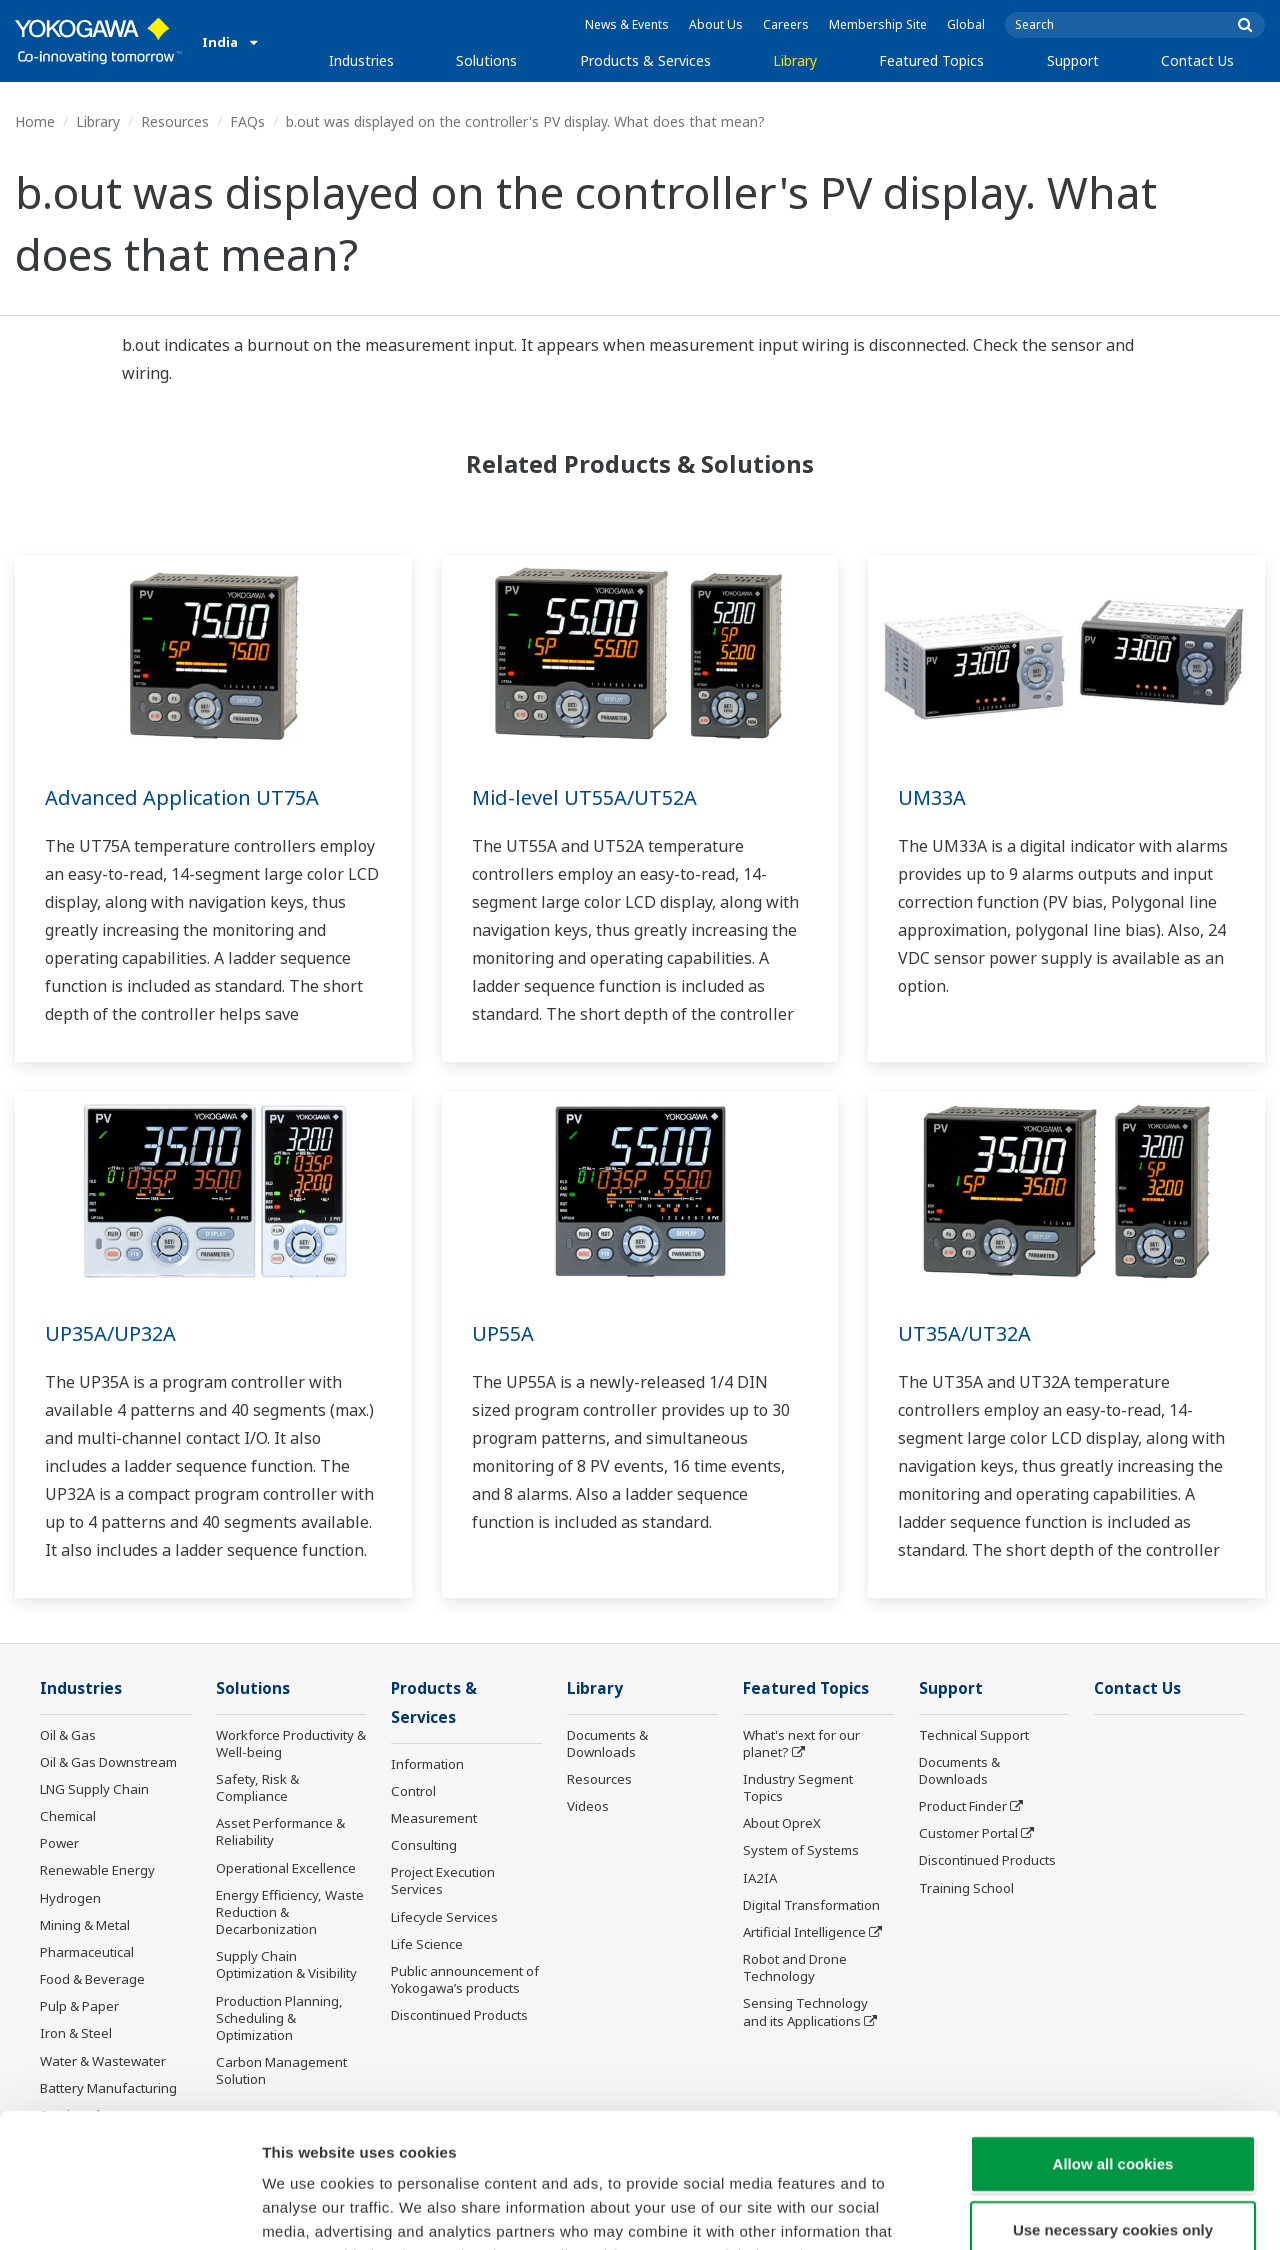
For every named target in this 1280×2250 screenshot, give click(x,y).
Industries (361, 60)
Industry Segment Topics (798, 1787)
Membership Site (878, 24)
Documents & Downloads (607, 1743)
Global (966, 24)
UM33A (932, 797)
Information (427, 1764)
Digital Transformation (811, 1905)
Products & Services (645, 60)
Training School (966, 1888)
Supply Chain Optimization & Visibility (286, 1964)
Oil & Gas (68, 1735)
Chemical (68, 1816)
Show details (1049, 2210)
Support (1073, 60)
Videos (588, 1806)
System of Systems (801, 1850)
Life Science (427, 1944)
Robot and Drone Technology (795, 1967)
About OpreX (782, 1823)
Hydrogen (70, 1898)
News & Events (627, 24)
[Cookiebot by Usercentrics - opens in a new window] (129, 2211)
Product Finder (963, 1806)
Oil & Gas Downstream (108, 1762)
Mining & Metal (85, 1925)
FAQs (247, 121)
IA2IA (760, 1878)
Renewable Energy (97, 1870)
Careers (786, 24)
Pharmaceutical (87, 1952)
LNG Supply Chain (94, 1789)
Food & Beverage (92, 1979)
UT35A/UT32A (964, 1333)
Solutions (486, 60)
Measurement (434, 1818)
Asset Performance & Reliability (280, 1831)
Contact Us (1197, 60)
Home (35, 121)
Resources (175, 121)
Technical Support (974, 1735)
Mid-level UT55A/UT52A (584, 797)
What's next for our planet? (801, 1743)
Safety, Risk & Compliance (257, 1787)
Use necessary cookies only (1113, 2103)
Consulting (424, 1845)
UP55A (503, 1333)
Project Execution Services (443, 1880)
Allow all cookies (1113, 2037)
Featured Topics (931, 60)
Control (413, 1791)
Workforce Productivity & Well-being (291, 1743)
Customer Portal (968, 1833)
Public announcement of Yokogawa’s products (465, 1979)
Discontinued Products (987, 1860)
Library (795, 60)
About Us (716, 24)
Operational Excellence (286, 1868)
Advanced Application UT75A (182, 797)
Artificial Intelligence (804, 1932)
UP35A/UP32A (110, 1333)
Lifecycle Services (444, 1917)
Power (59, 1843)
